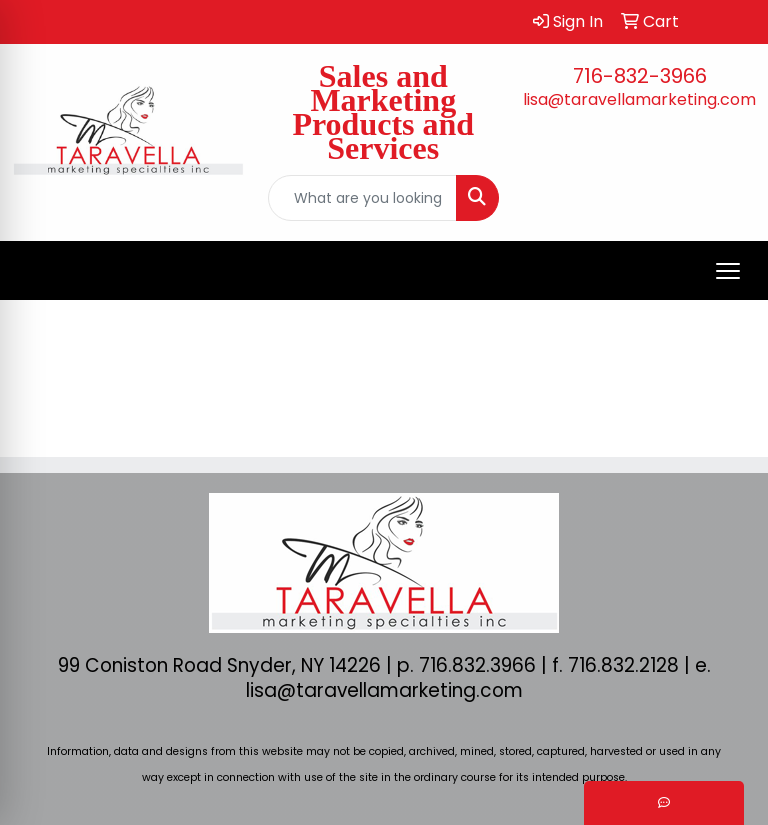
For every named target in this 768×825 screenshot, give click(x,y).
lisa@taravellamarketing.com (639, 99)
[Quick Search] (363, 198)
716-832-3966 (640, 76)
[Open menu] (728, 271)
